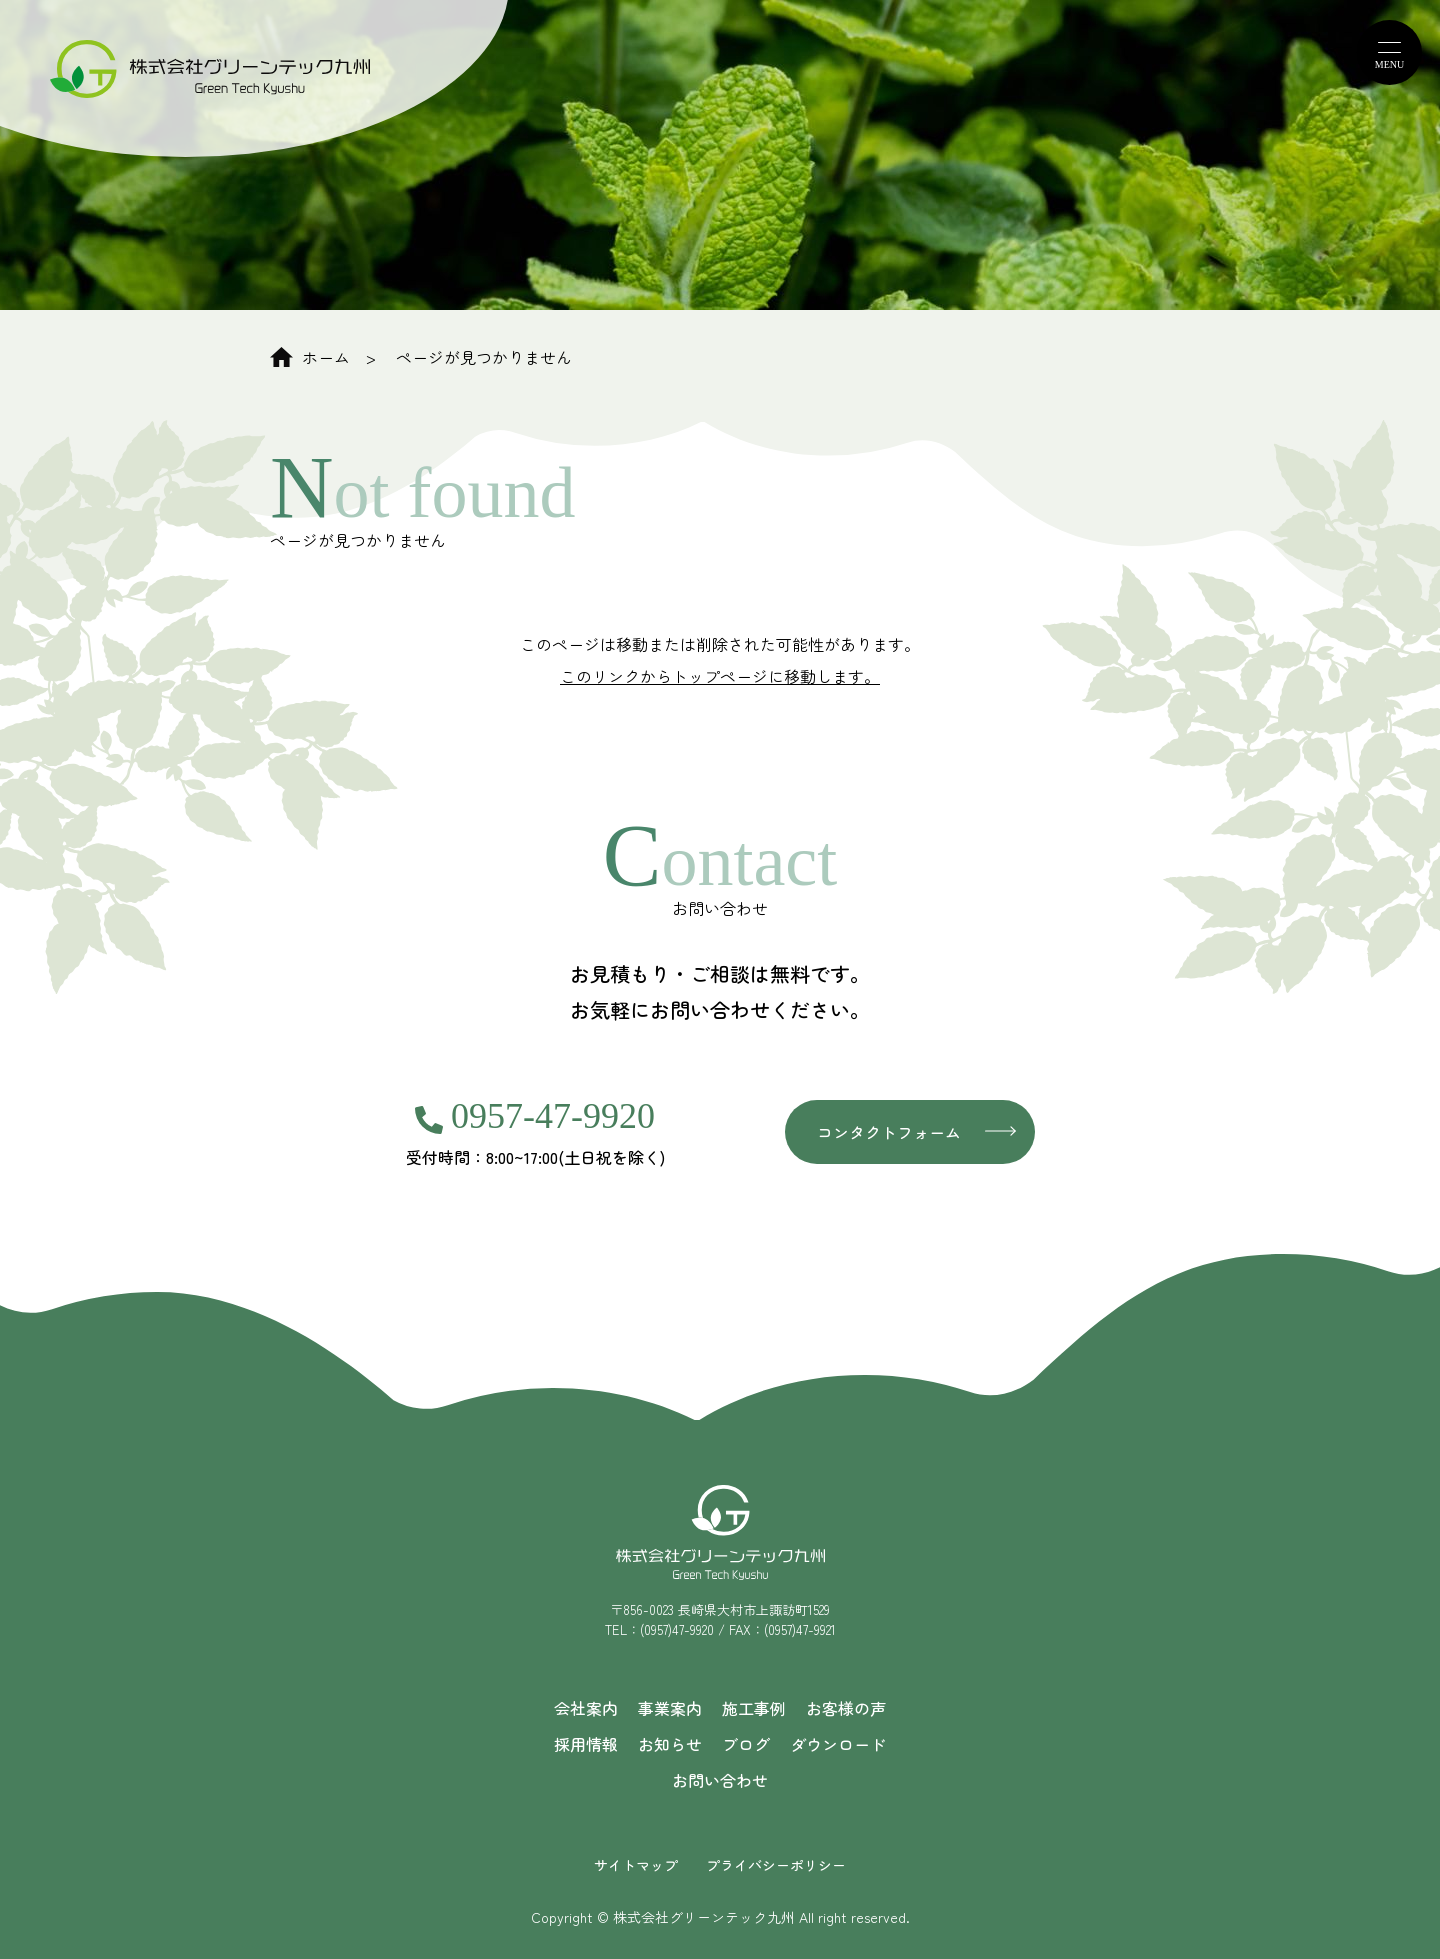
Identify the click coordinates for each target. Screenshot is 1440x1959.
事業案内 (670, 1708)
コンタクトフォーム (889, 1132)
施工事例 (754, 1708)
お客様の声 (846, 1708)
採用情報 (586, 1744)
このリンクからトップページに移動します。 (720, 676)
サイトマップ (636, 1865)
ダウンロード (838, 1744)
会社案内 (586, 1708)
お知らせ (670, 1744)
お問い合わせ (720, 1780)
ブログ (746, 1744)
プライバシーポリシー (776, 1865)
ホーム (310, 357)
